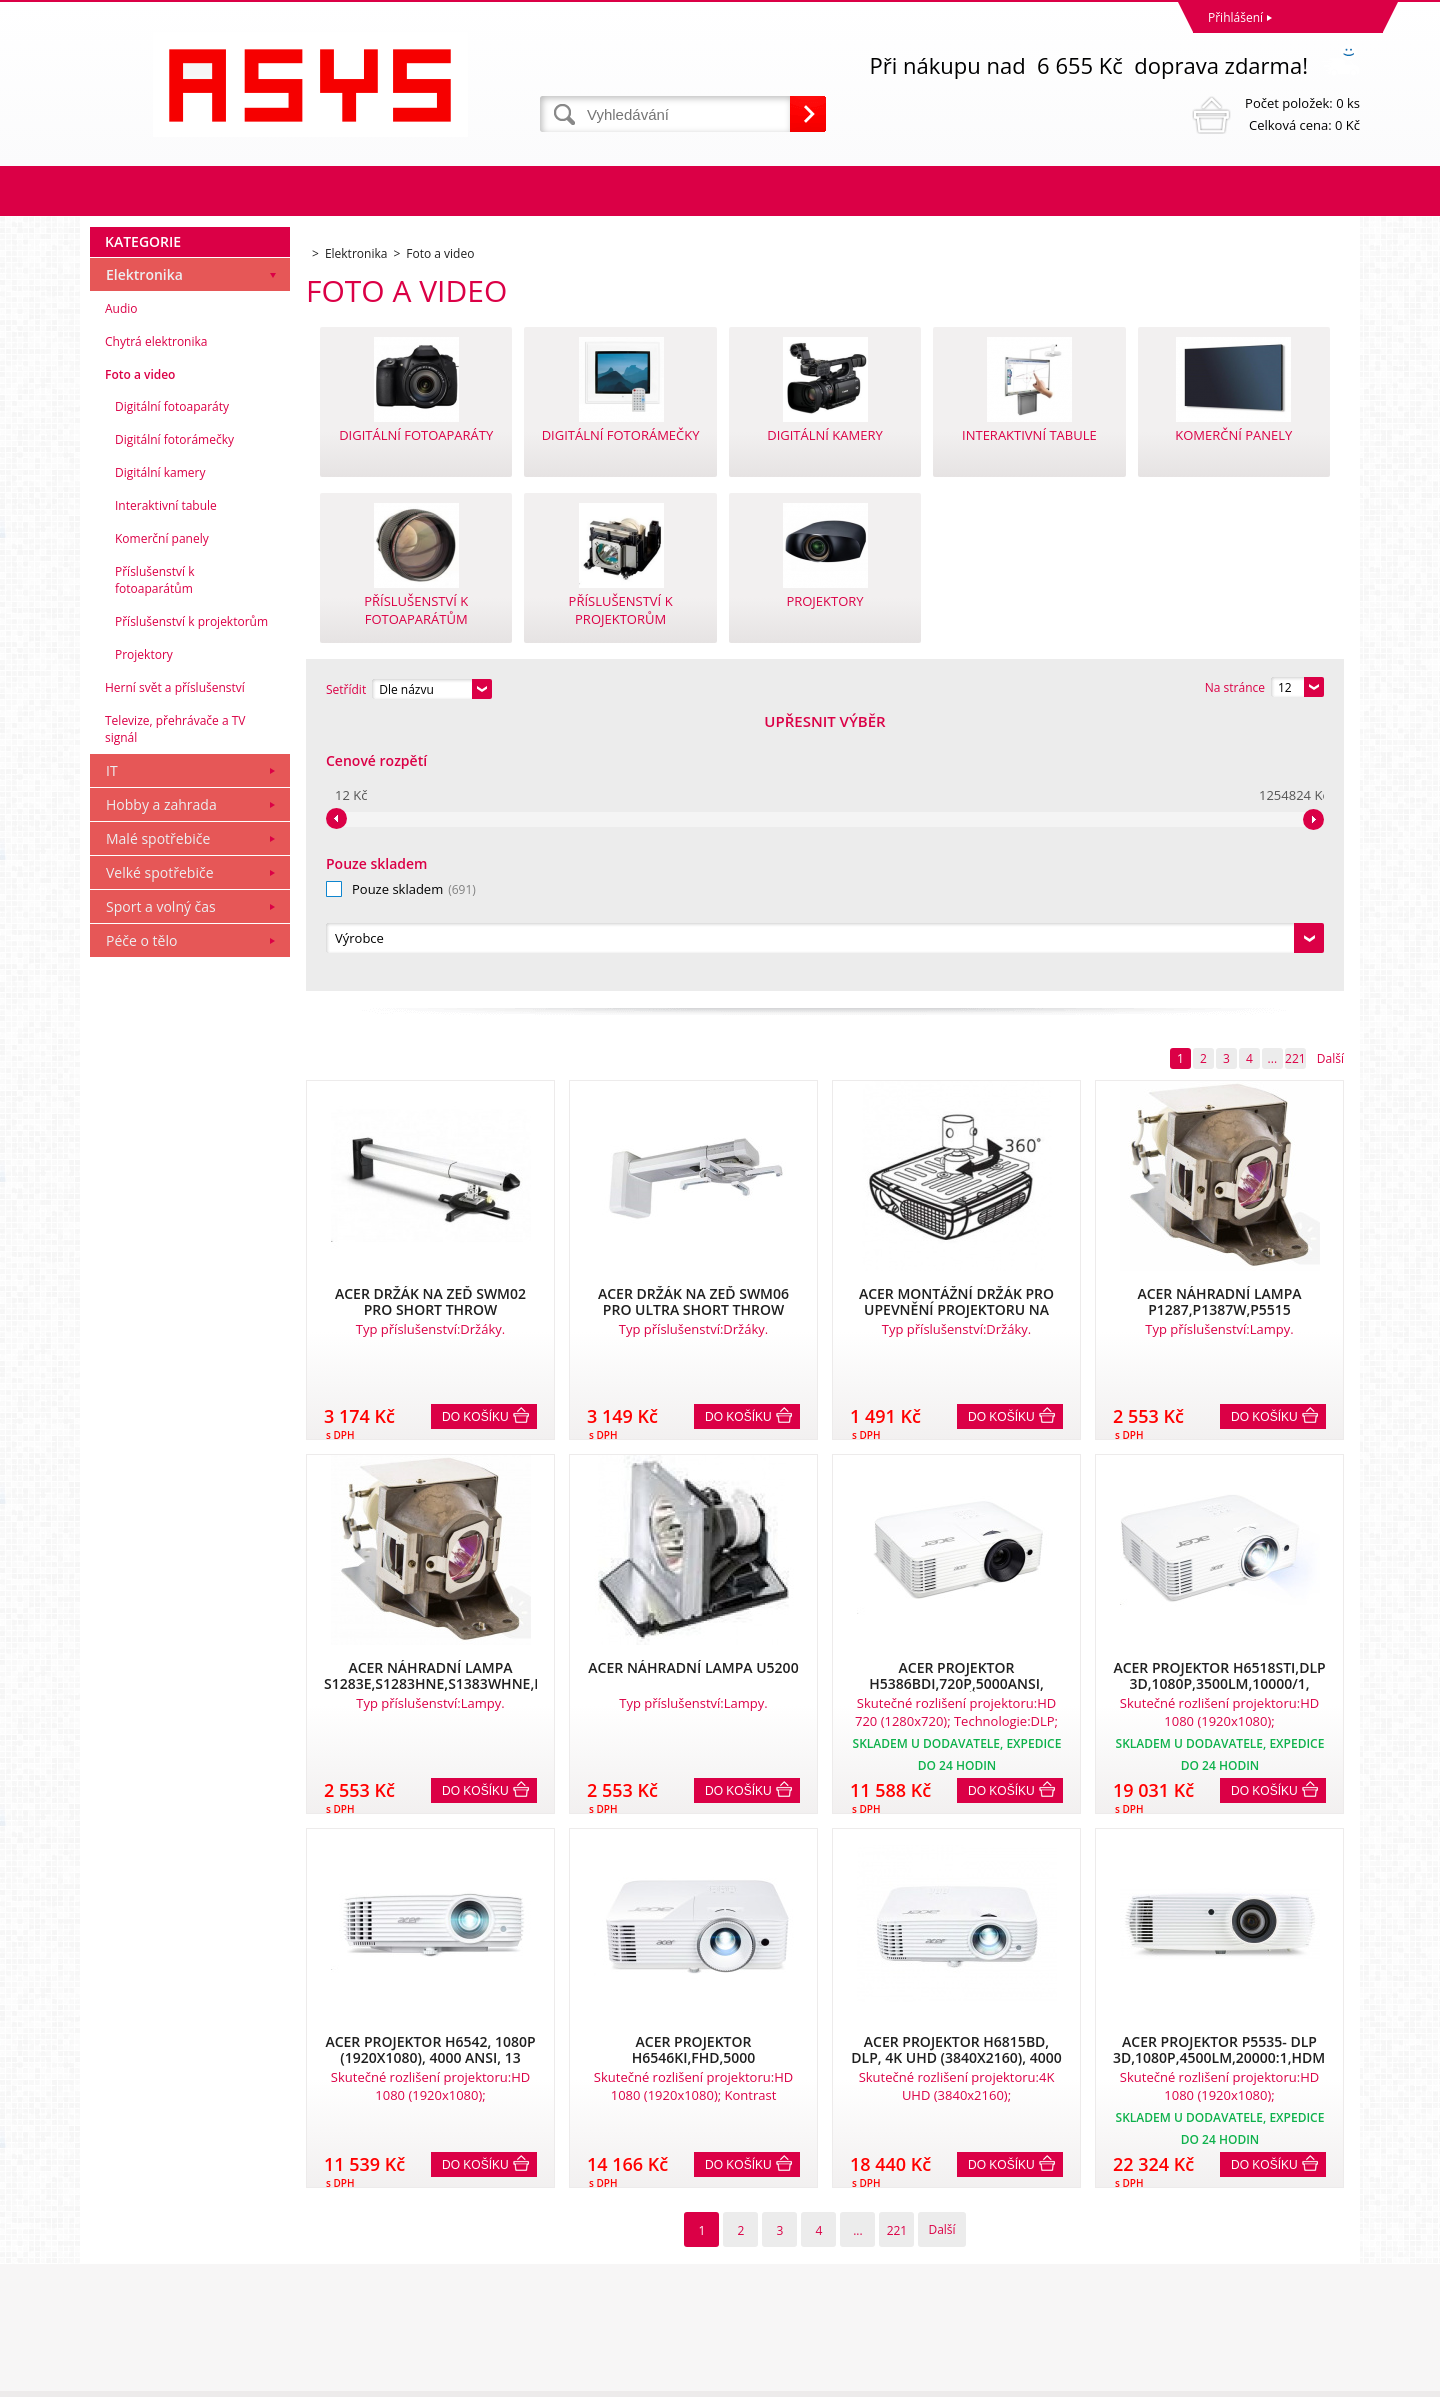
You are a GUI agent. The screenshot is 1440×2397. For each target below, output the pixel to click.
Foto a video (140, 646)
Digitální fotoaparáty (172, 678)
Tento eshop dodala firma (1208, 2376)
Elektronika (144, 546)
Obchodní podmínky (152, 2210)
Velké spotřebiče (160, 1144)
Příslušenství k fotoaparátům (155, 852)
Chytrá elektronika (156, 613)
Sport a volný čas (161, 1178)
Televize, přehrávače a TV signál (175, 1001)
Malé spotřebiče (158, 1110)
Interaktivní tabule (166, 777)
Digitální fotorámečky (174, 711)
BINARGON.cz (1321, 2376)
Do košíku (475, 1145)
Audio (121, 580)
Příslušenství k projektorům (191, 893)
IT (112, 1042)
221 (1295, 786)
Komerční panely (162, 810)
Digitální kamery (160, 744)
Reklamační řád (138, 2236)
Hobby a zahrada (161, 1076)
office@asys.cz (765, 2298)
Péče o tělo (141, 1212)
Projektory (144, 926)
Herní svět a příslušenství (175, 959)
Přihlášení (1235, 17)
